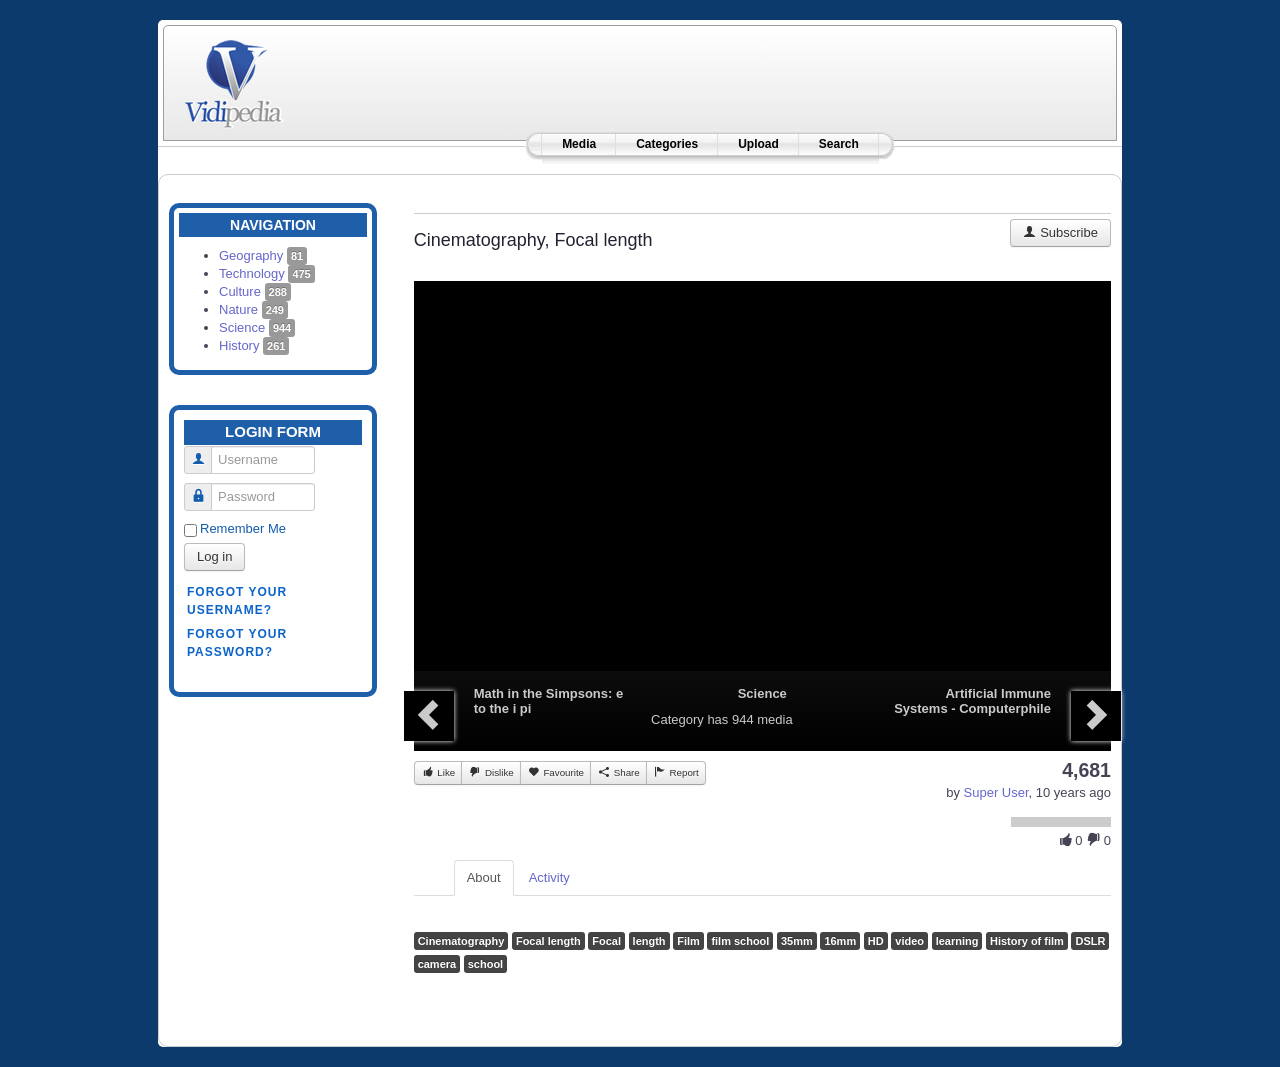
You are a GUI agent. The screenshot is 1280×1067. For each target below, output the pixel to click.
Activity (549, 877)
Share (618, 772)
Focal (606, 941)
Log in (214, 556)
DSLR (1090, 941)
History (254, 345)
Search (839, 144)
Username (205, 451)
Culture (255, 291)
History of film (1027, 941)
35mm (797, 941)
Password (205, 488)
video (909, 941)
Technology (267, 273)
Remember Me (243, 528)
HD (876, 941)
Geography (263, 255)
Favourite (555, 772)
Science (257, 327)
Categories (667, 144)
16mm (840, 941)
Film (688, 941)
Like (438, 772)
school (485, 964)
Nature (253, 309)
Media (579, 144)
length (649, 941)
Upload (758, 144)
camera (437, 964)
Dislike (490, 772)
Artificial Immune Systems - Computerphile (972, 701)
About (484, 877)
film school (740, 941)
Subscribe (1060, 232)
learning (957, 941)
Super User (996, 792)
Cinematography (461, 941)
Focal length (548, 941)
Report (676, 772)
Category (677, 719)
